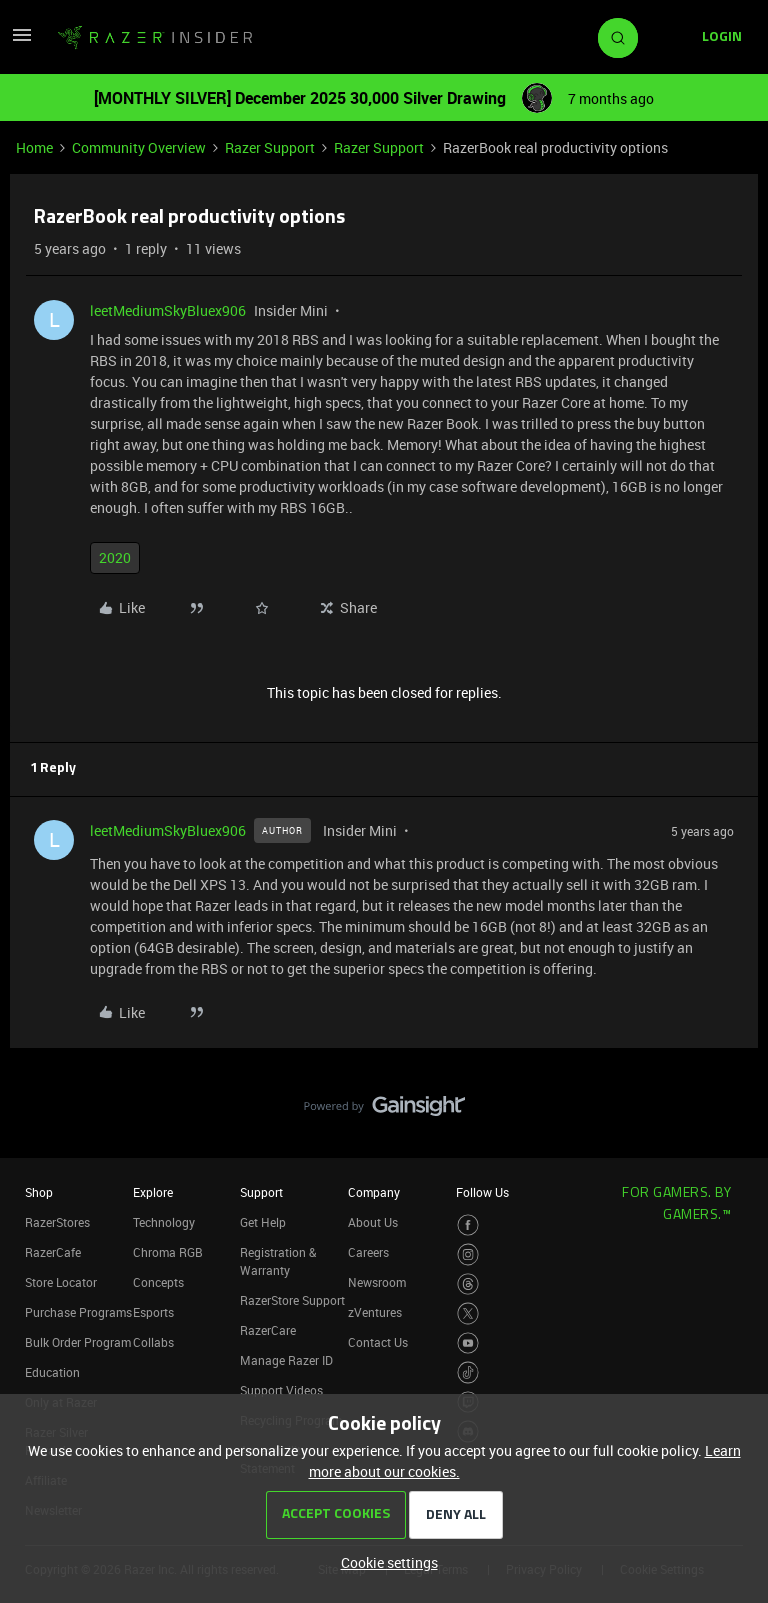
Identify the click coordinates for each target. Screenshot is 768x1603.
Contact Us (378, 1342)
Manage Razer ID (286, 1360)
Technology (164, 1222)
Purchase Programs (78, 1312)
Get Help (263, 1222)
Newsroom (377, 1282)
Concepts (158, 1282)
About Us (373, 1222)
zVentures (375, 1312)
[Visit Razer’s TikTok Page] (468, 1372)
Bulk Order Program (78, 1342)
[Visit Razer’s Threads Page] (468, 1284)
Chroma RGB (168, 1252)
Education (52, 1372)
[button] (22, 41)
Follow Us (482, 1192)
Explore (153, 1192)
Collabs (153, 1342)
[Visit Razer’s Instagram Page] (468, 1254)
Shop (39, 1192)
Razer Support (270, 147)
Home (34, 147)
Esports (153, 1312)
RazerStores (57, 1222)
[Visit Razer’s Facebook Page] (468, 1225)
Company (374, 1192)
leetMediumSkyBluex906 (168, 310)
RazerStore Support (292, 1300)
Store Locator (61, 1282)
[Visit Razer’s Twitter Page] (468, 1313)
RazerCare (268, 1330)
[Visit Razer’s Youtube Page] (468, 1343)
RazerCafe (53, 1252)
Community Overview (139, 147)
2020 (115, 557)
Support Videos (281, 1390)
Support (261, 1192)
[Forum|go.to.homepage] (155, 38)
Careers (368, 1252)
